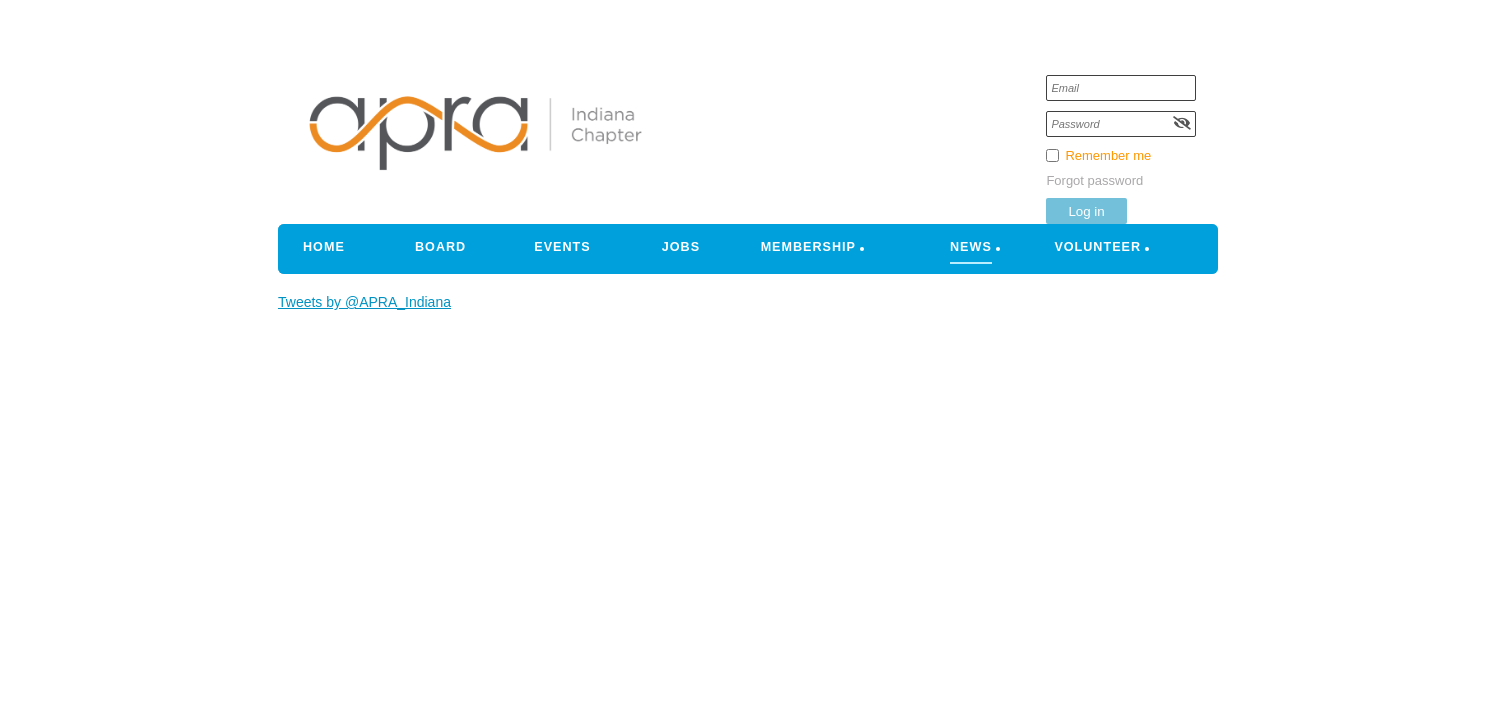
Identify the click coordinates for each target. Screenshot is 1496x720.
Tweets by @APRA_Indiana (364, 302)
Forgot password (1094, 180)
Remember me (1108, 155)
